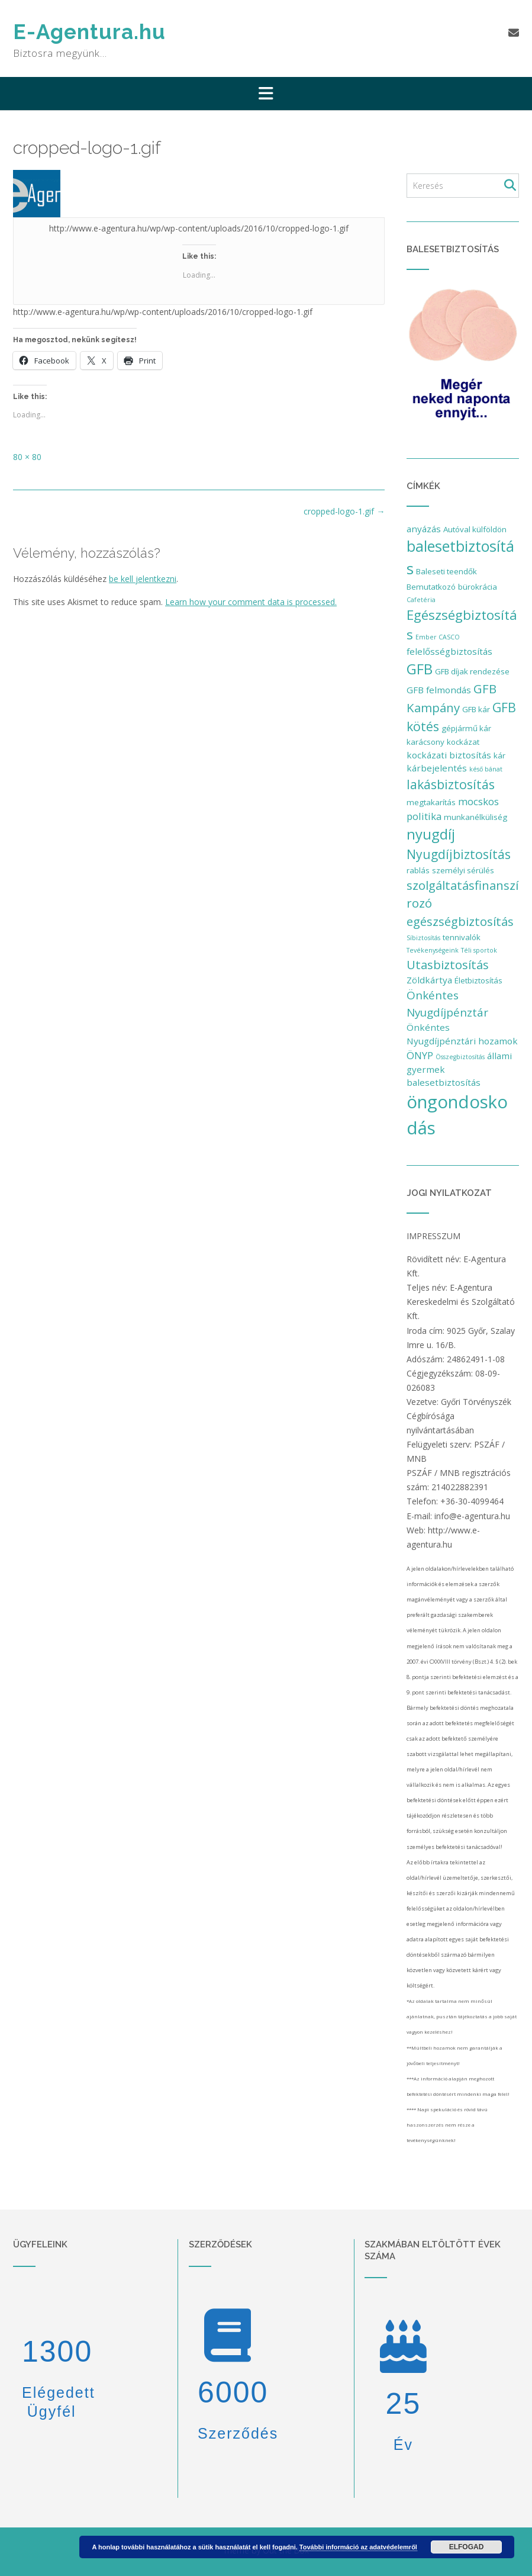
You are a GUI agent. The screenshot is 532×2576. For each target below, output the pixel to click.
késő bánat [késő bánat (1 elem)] (485, 769)
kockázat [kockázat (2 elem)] (463, 742)
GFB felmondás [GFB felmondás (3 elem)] (439, 690)
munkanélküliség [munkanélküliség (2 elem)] (475, 817)
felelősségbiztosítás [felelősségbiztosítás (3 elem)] (449, 651)
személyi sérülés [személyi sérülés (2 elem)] (463, 870)
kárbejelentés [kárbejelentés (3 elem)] (437, 768)
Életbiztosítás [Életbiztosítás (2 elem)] (478, 980)
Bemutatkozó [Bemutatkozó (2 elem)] (431, 586)
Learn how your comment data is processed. (251, 601)
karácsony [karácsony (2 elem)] (425, 742)
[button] (266, 93)
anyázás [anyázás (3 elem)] (424, 529)
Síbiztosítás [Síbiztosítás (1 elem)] (423, 938)
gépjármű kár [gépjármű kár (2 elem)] (466, 728)
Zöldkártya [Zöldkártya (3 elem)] (429, 980)
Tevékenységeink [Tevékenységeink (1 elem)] (433, 950)
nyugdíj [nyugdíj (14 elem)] (431, 834)
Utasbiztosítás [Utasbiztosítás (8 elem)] (448, 964)
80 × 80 (27, 456)
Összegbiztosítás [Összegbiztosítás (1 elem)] (460, 1057)
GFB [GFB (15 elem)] (420, 668)
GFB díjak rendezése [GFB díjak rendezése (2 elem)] (472, 671)
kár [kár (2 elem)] (499, 755)
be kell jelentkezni (142, 578)
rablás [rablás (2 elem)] (418, 870)
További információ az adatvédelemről (358, 2547)
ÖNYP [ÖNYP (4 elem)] (420, 1055)
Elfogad (466, 2547)
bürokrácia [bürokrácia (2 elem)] (477, 586)
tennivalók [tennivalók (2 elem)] (462, 937)
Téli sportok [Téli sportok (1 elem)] (479, 950)
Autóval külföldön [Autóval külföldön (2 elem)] (475, 529)
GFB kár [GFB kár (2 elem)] (476, 709)
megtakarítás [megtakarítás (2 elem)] (431, 802)
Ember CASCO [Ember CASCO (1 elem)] (437, 637)
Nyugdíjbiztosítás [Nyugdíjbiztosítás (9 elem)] (459, 854)
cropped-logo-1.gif (344, 511)
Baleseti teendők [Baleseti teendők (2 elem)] (446, 571)
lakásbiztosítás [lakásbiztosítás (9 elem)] (451, 784)
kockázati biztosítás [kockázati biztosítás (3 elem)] (449, 755)
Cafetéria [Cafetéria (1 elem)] (421, 600)
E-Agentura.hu (89, 32)
